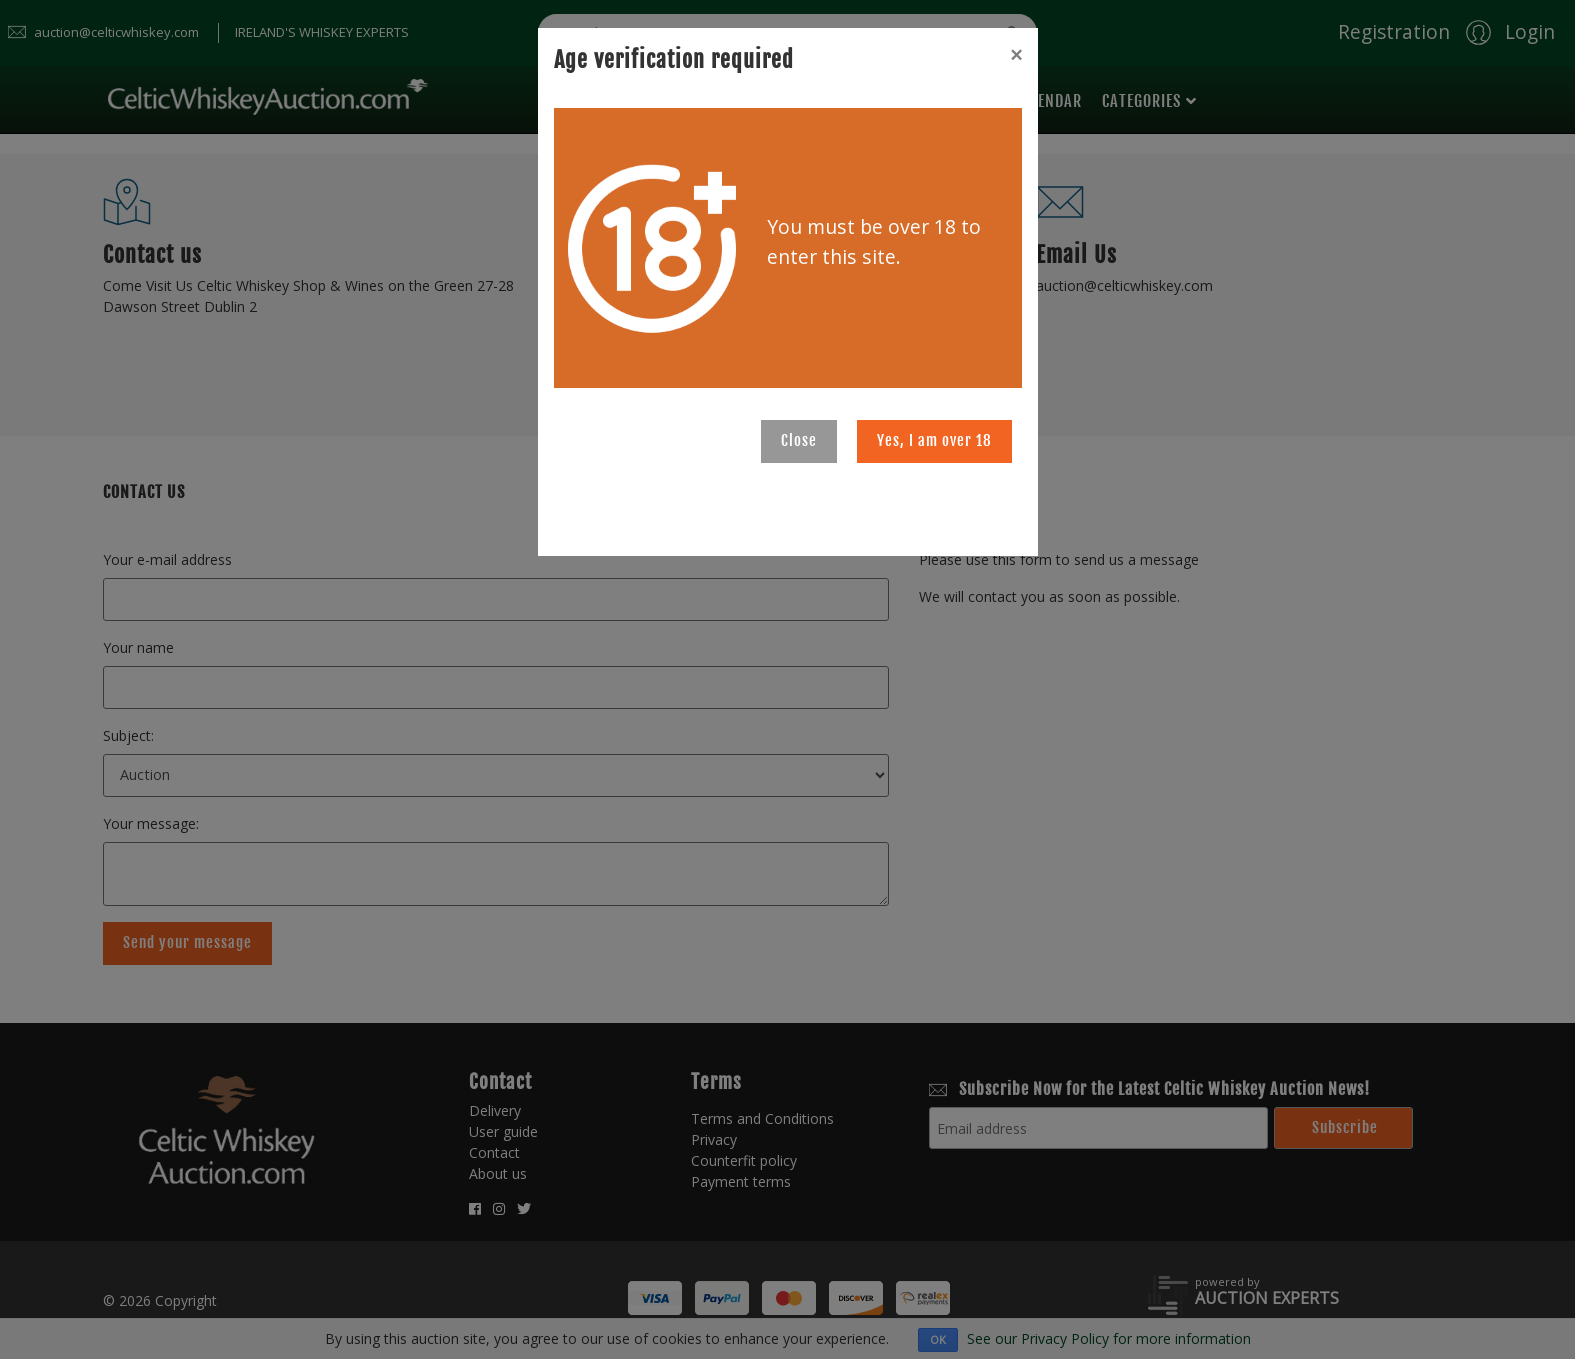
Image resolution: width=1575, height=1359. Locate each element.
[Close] (1016, 55)
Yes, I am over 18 (934, 440)
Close (799, 440)
